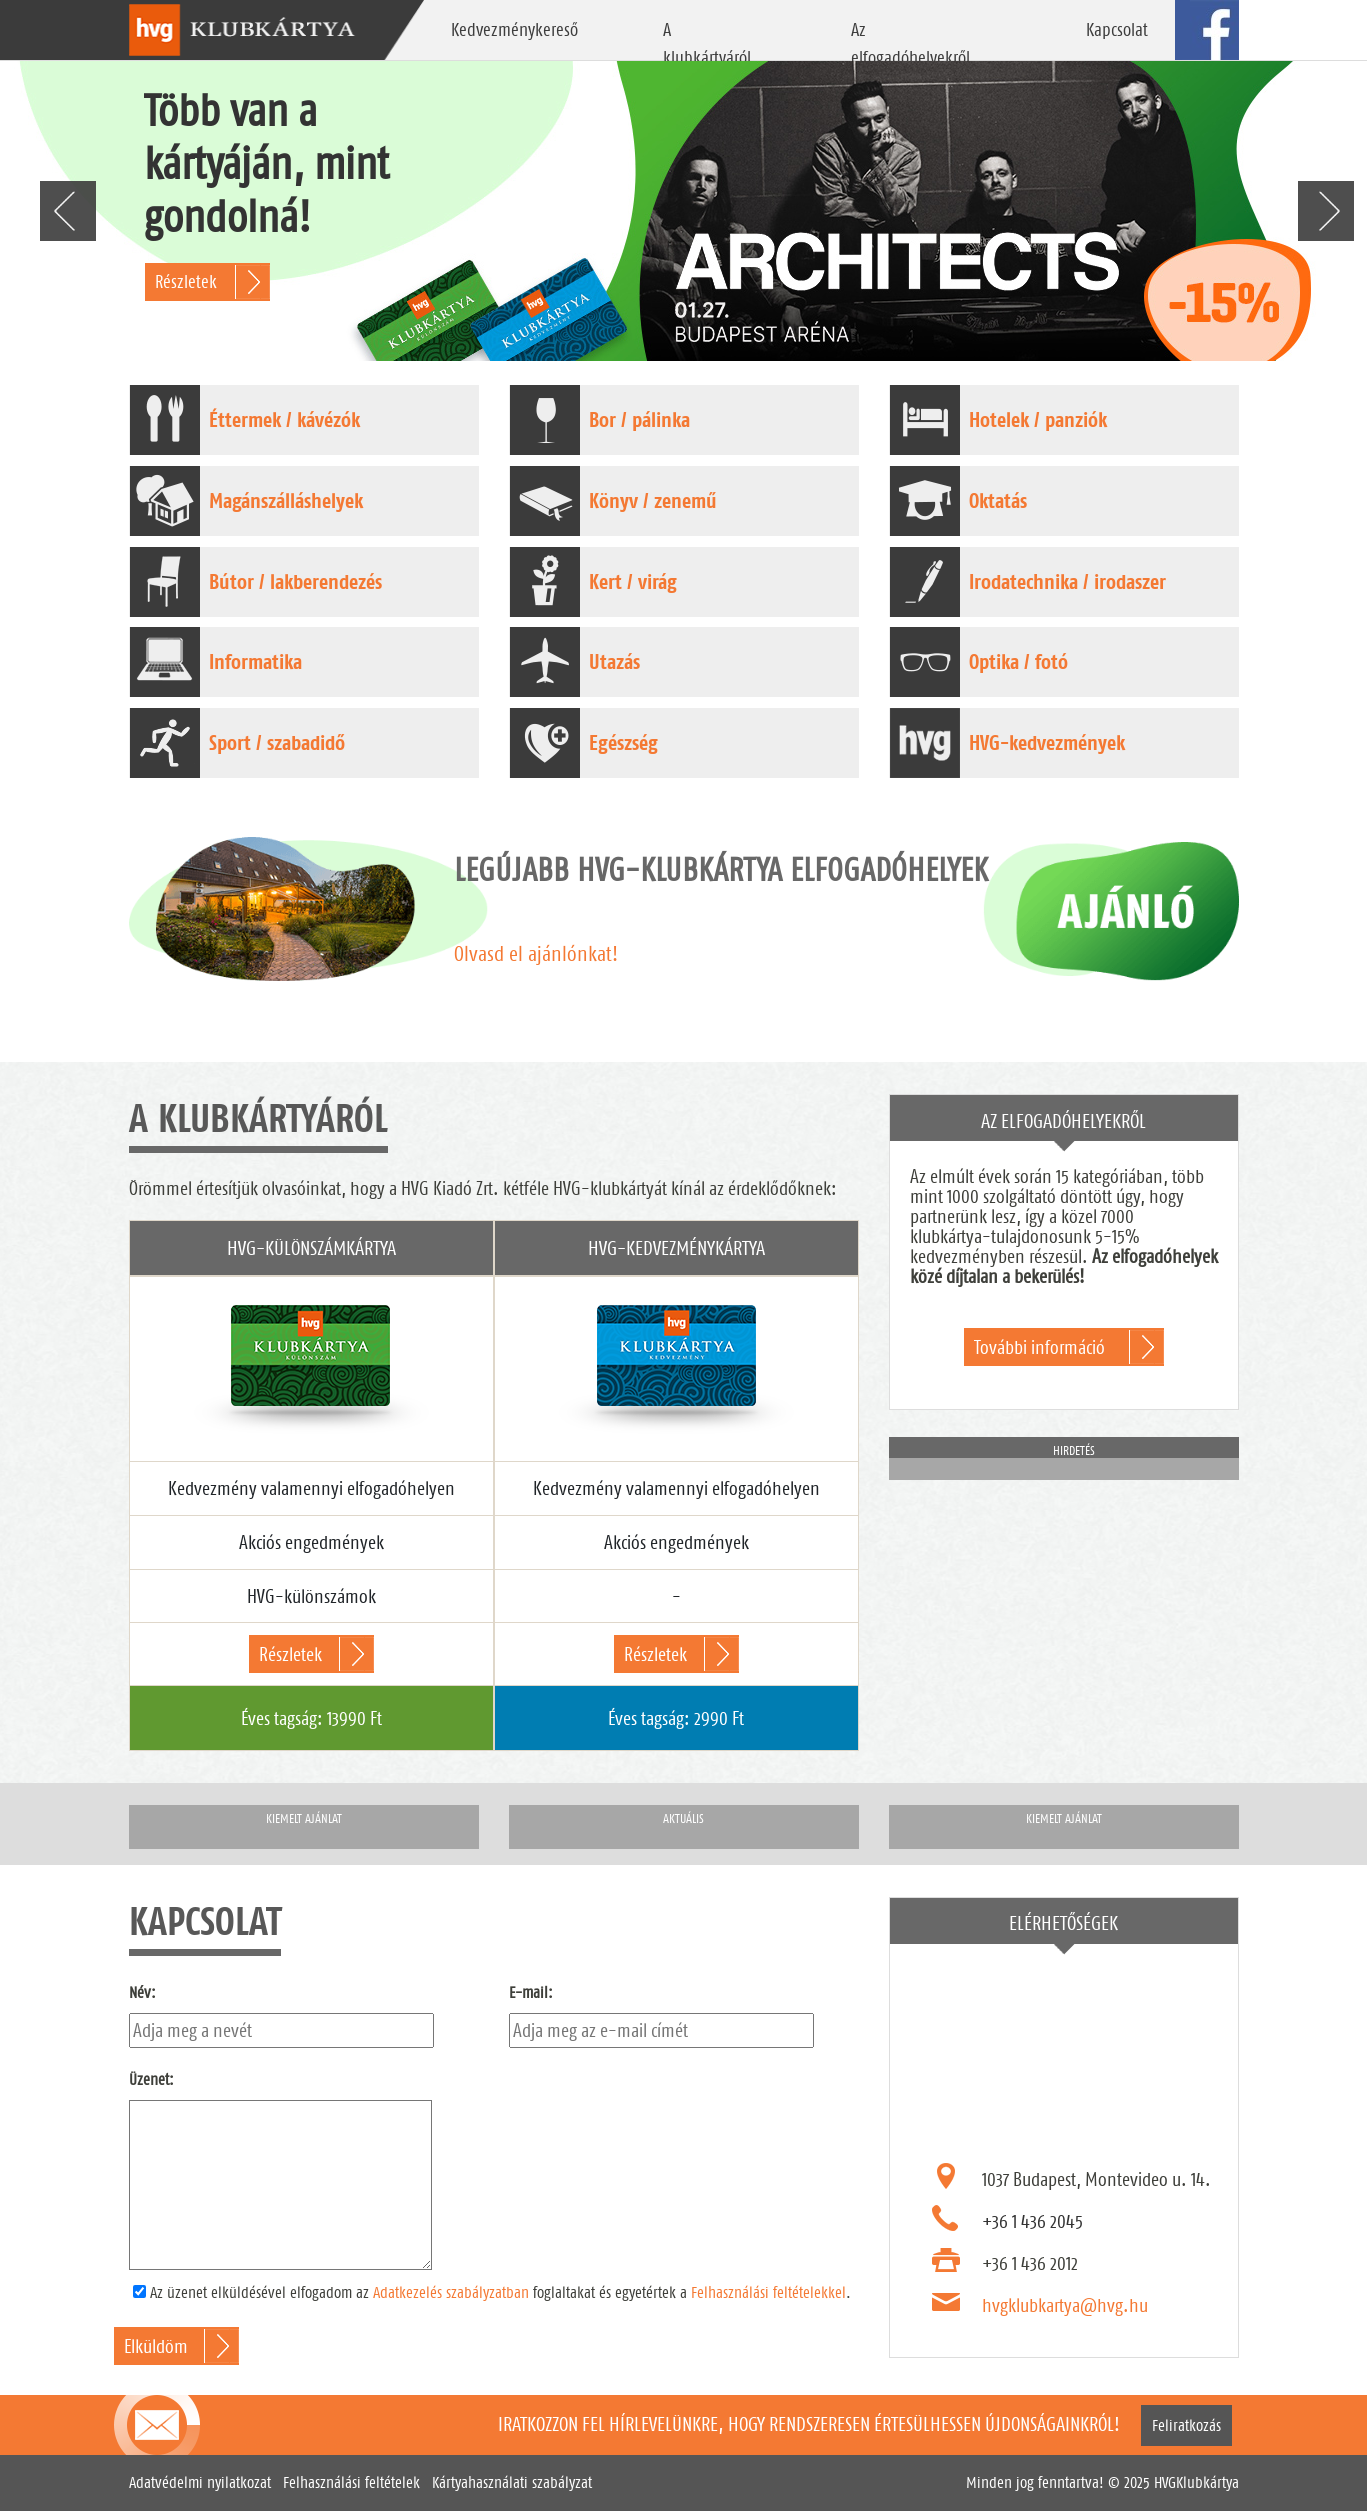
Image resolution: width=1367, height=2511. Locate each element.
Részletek (186, 282)
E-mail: (531, 1992)
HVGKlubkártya (1196, 2482)
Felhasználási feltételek (351, 2482)
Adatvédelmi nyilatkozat (200, 2482)
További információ (1039, 1347)
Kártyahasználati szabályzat (512, 2482)
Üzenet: (151, 2079)
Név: (142, 1992)
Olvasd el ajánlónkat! (536, 954)
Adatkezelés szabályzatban (451, 2292)
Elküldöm (156, 2346)
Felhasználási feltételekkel (768, 2292)
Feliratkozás (1186, 2425)
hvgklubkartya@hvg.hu (1065, 2305)
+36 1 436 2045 (1032, 2221)
